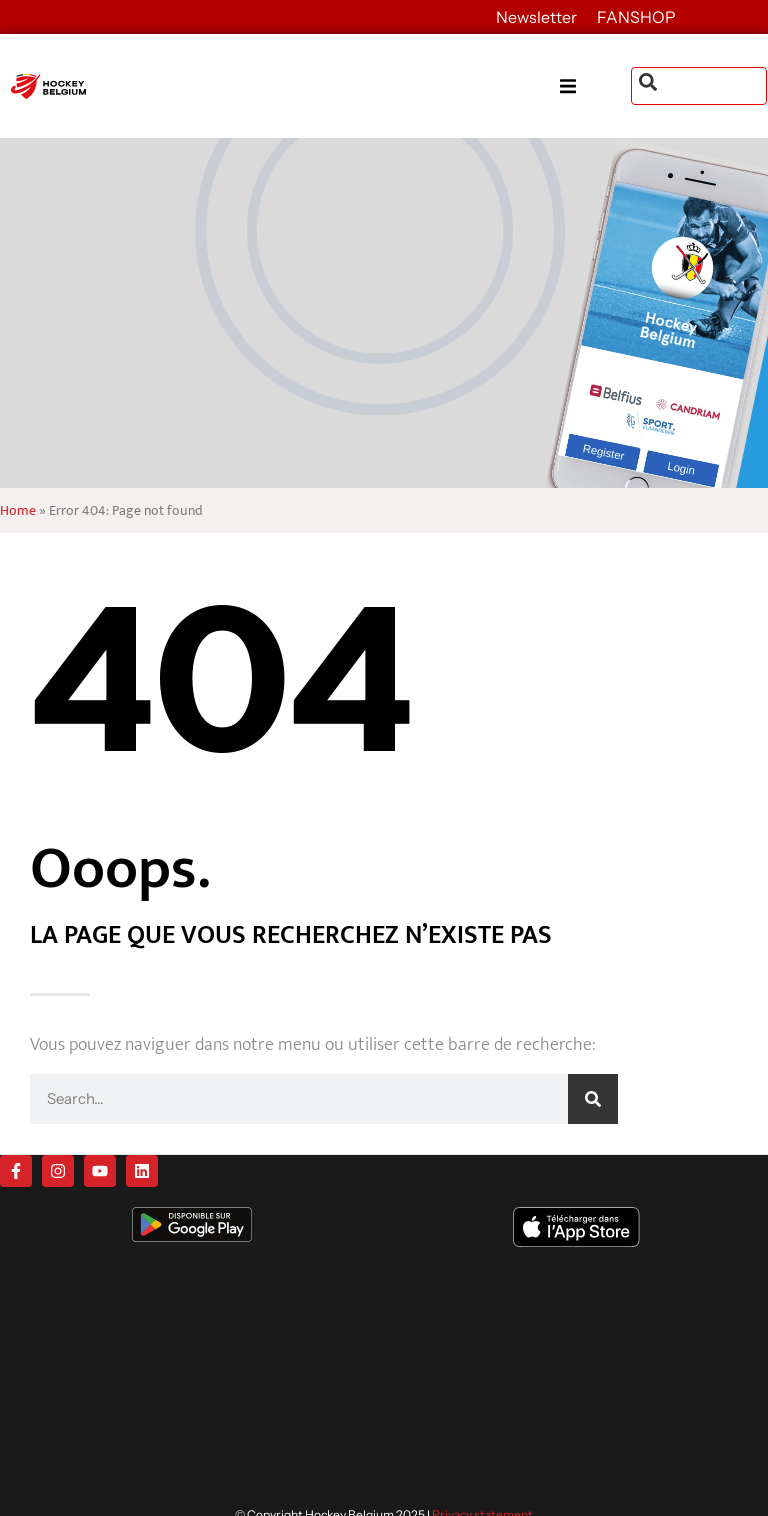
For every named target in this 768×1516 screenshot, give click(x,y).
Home (18, 511)
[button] (595, 86)
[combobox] (699, 86)
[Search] (593, 1099)
